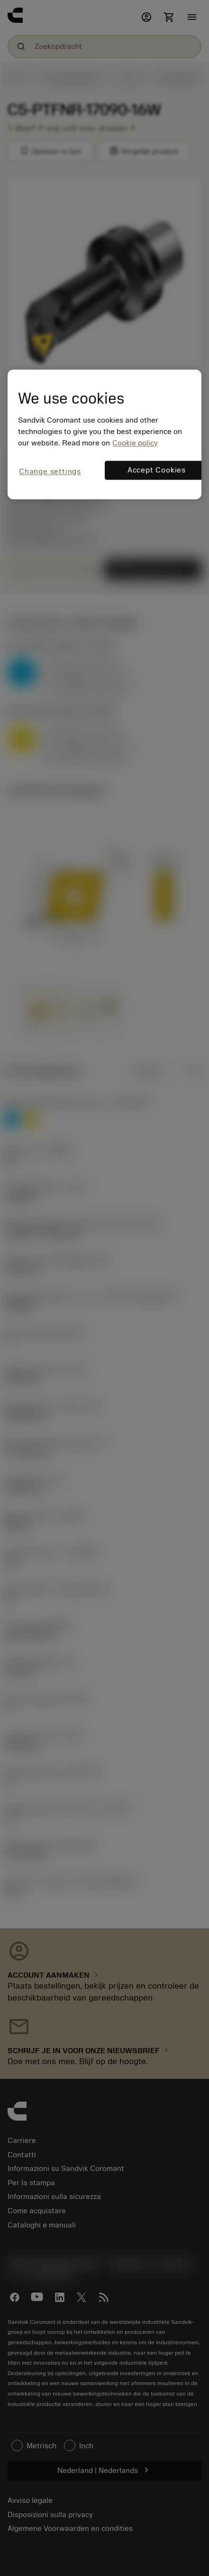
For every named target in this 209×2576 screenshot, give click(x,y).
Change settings (50, 471)
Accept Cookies (156, 470)
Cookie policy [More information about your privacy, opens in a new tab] (135, 443)
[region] (104, 434)
